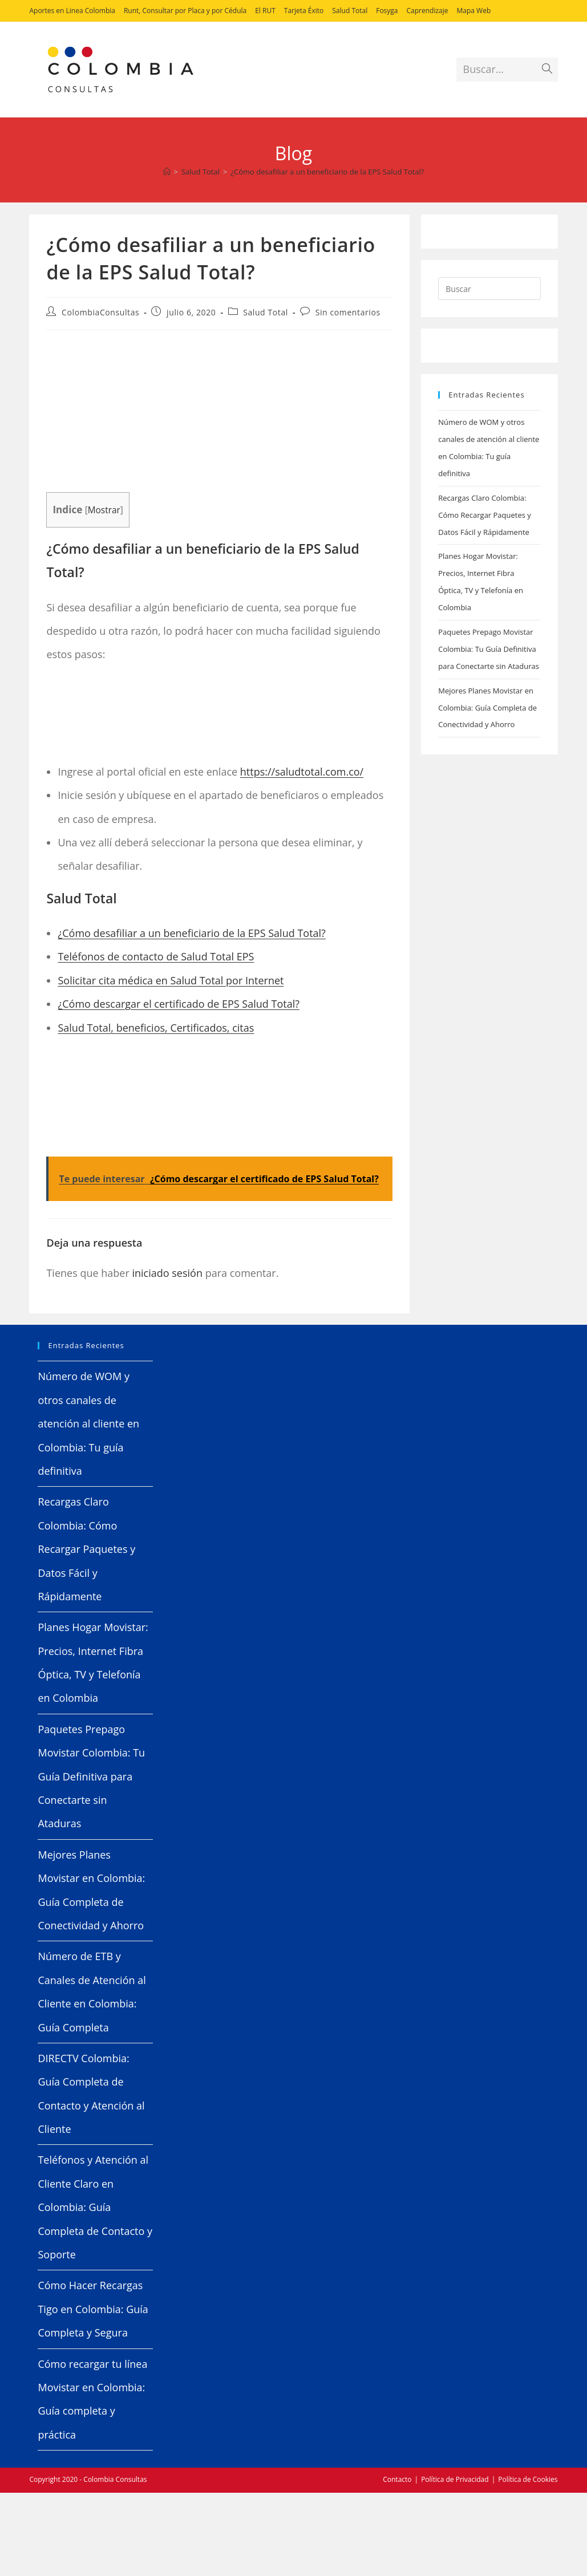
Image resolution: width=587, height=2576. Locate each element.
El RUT (265, 10)
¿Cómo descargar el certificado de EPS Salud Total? (178, 1004)
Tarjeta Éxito (304, 10)
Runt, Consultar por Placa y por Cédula (185, 10)
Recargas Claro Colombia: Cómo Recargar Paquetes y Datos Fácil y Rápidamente (484, 515)
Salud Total (349, 10)
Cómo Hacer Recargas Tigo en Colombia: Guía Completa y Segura (93, 2308)
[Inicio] (167, 172)
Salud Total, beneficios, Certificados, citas (156, 1028)
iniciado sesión (167, 1273)
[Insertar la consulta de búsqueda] (489, 288)
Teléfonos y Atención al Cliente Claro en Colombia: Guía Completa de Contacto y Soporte (95, 2207)
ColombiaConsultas (100, 312)
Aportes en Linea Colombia (72, 10)
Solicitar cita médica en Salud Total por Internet (171, 980)
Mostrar (104, 510)
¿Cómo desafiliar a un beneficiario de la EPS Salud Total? (327, 172)
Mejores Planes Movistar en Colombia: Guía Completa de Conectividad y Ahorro (487, 707)
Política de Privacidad (454, 2479)
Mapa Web (474, 10)
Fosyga (387, 10)
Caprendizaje (427, 10)
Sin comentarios (347, 312)
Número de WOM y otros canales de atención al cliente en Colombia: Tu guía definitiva (88, 1423)
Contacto (397, 2479)
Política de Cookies (527, 2479)
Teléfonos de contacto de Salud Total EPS (156, 956)
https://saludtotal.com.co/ (301, 771)
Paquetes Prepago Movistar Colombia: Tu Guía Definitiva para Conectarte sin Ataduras (488, 649)
